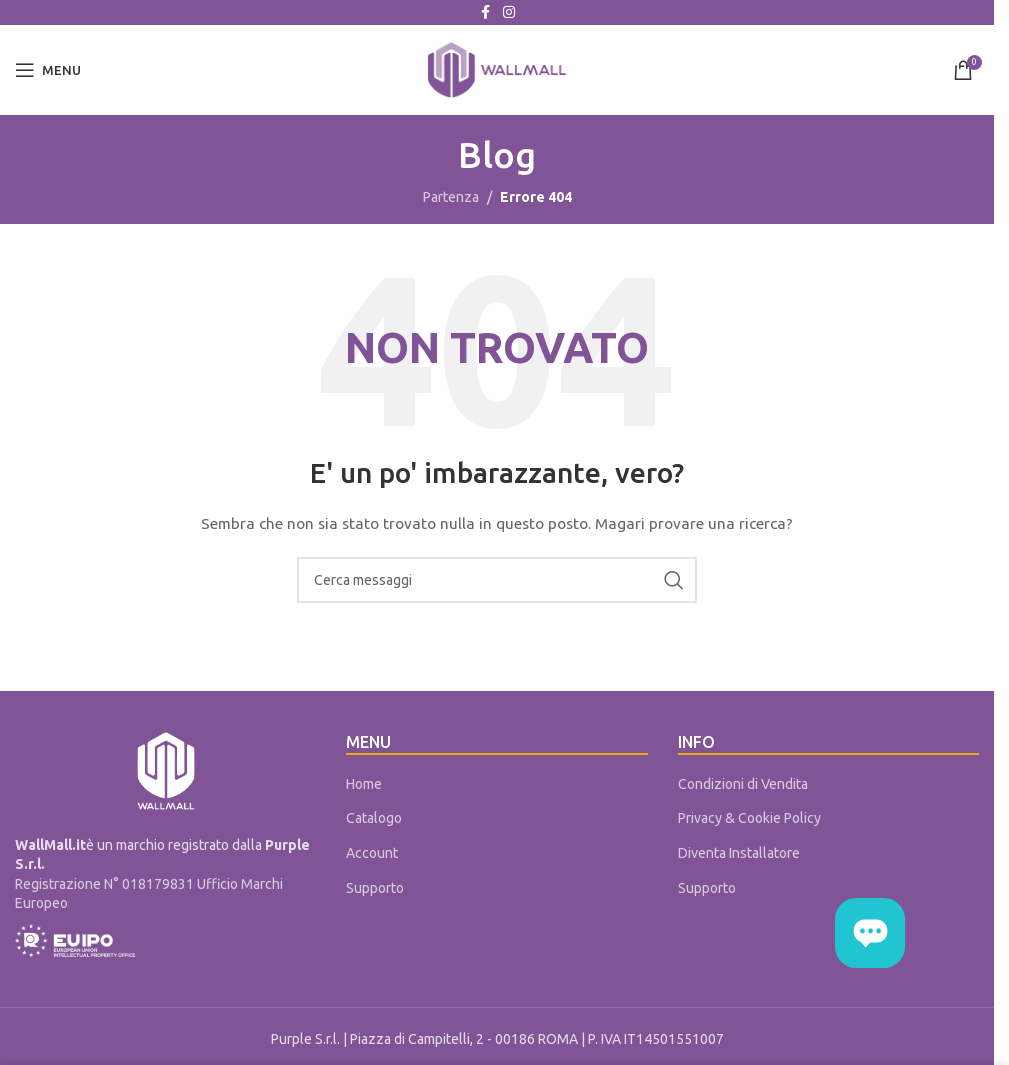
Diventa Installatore (739, 853)
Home (364, 784)
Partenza (451, 197)
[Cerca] (497, 580)
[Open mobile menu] (48, 70)
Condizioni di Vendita (743, 784)
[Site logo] (497, 69)
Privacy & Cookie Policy (749, 818)
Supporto (375, 888)
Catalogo (374, 818)
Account (372, 853)
